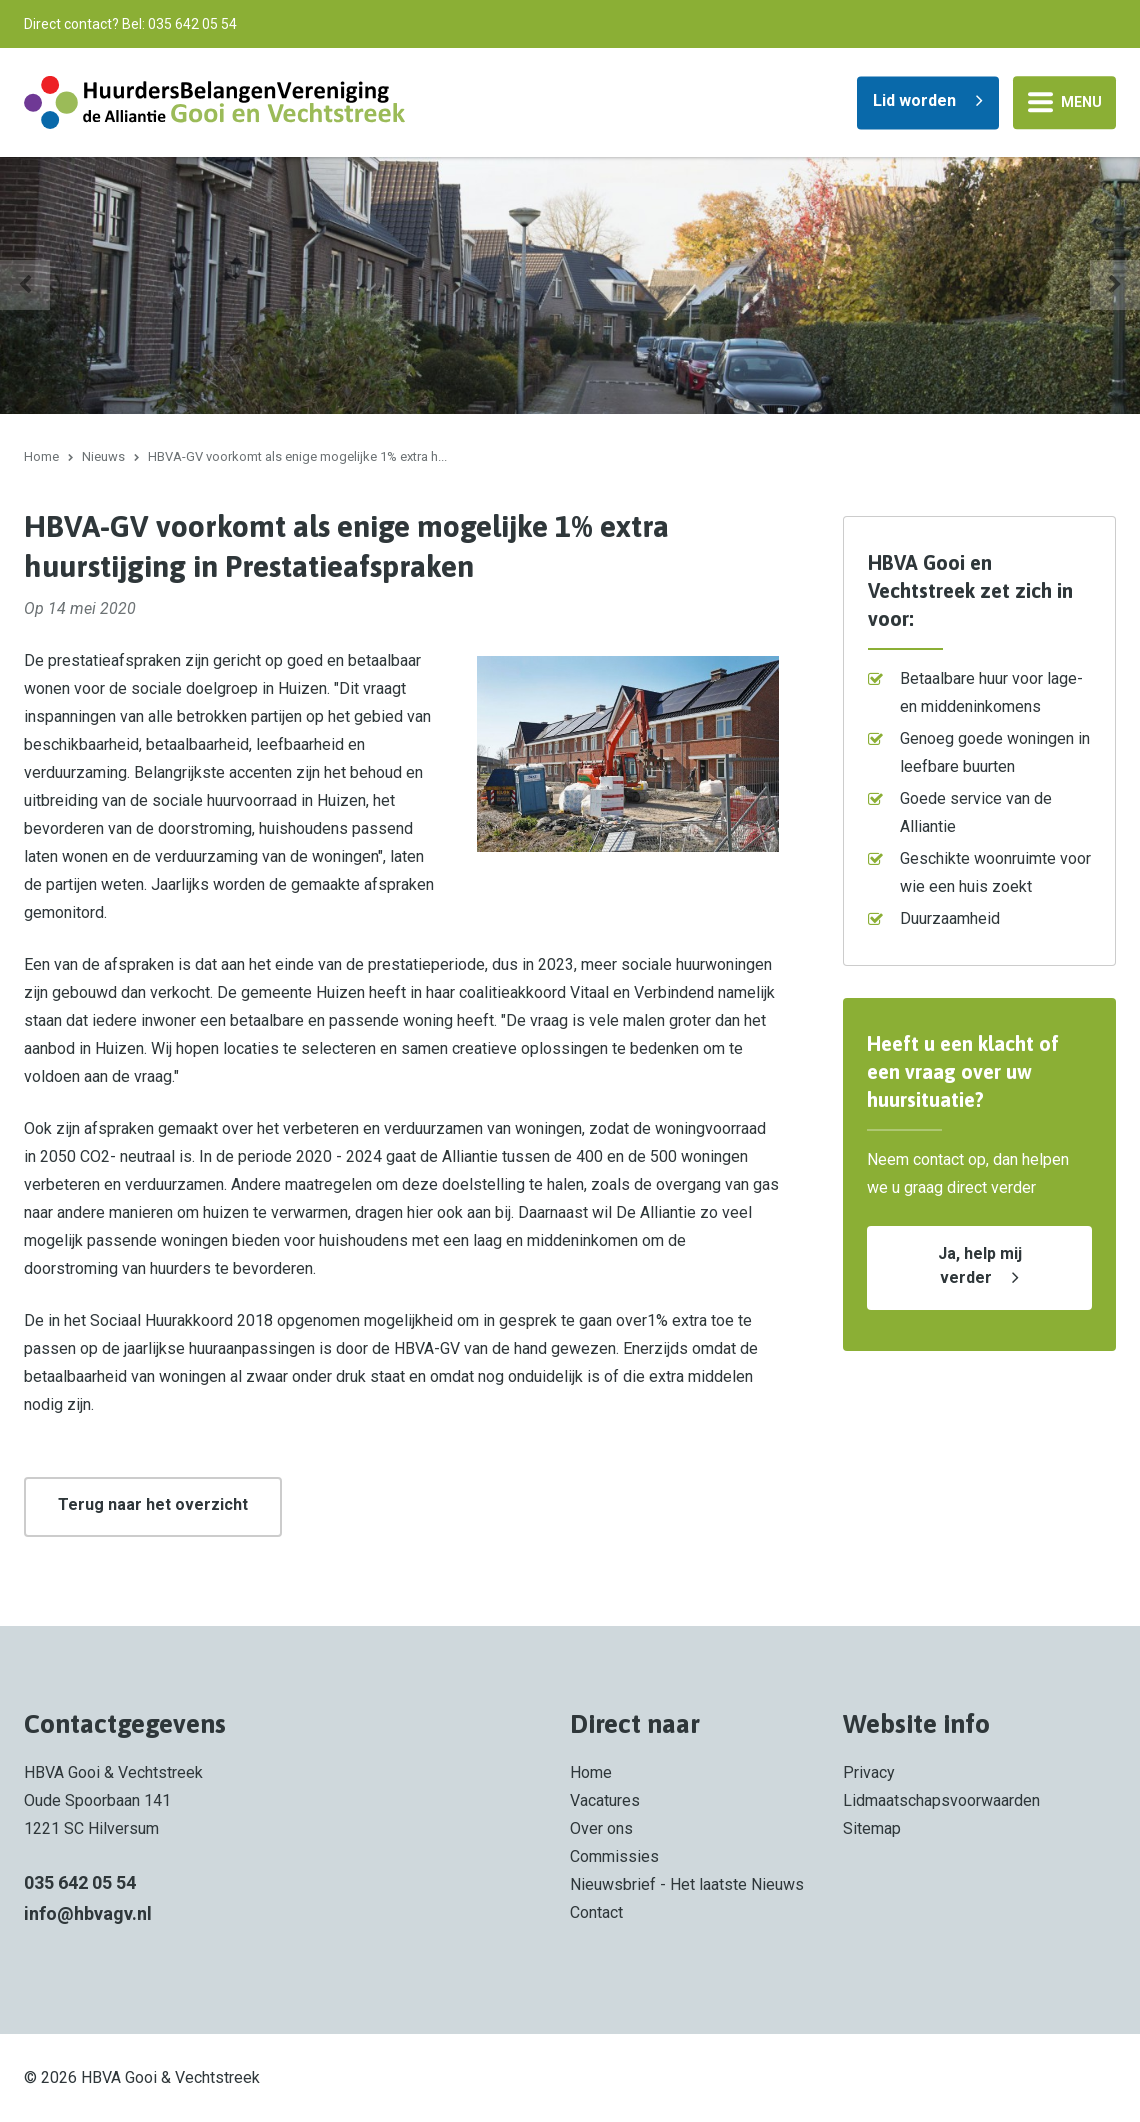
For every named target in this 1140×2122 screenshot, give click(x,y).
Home (41, 456)
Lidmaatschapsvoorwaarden (941, 1800)
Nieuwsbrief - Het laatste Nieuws (687, 1884)
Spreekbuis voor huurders (258, 360)
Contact (596, 1912)
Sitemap (872, 1828)
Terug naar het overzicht (153, 1504)
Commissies (614, 1856)
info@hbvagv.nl (88, 1913)
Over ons (601, 1828)
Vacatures (605, 1800)
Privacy (869, 1772)
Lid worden (914, 99)
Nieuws (103, 456)
